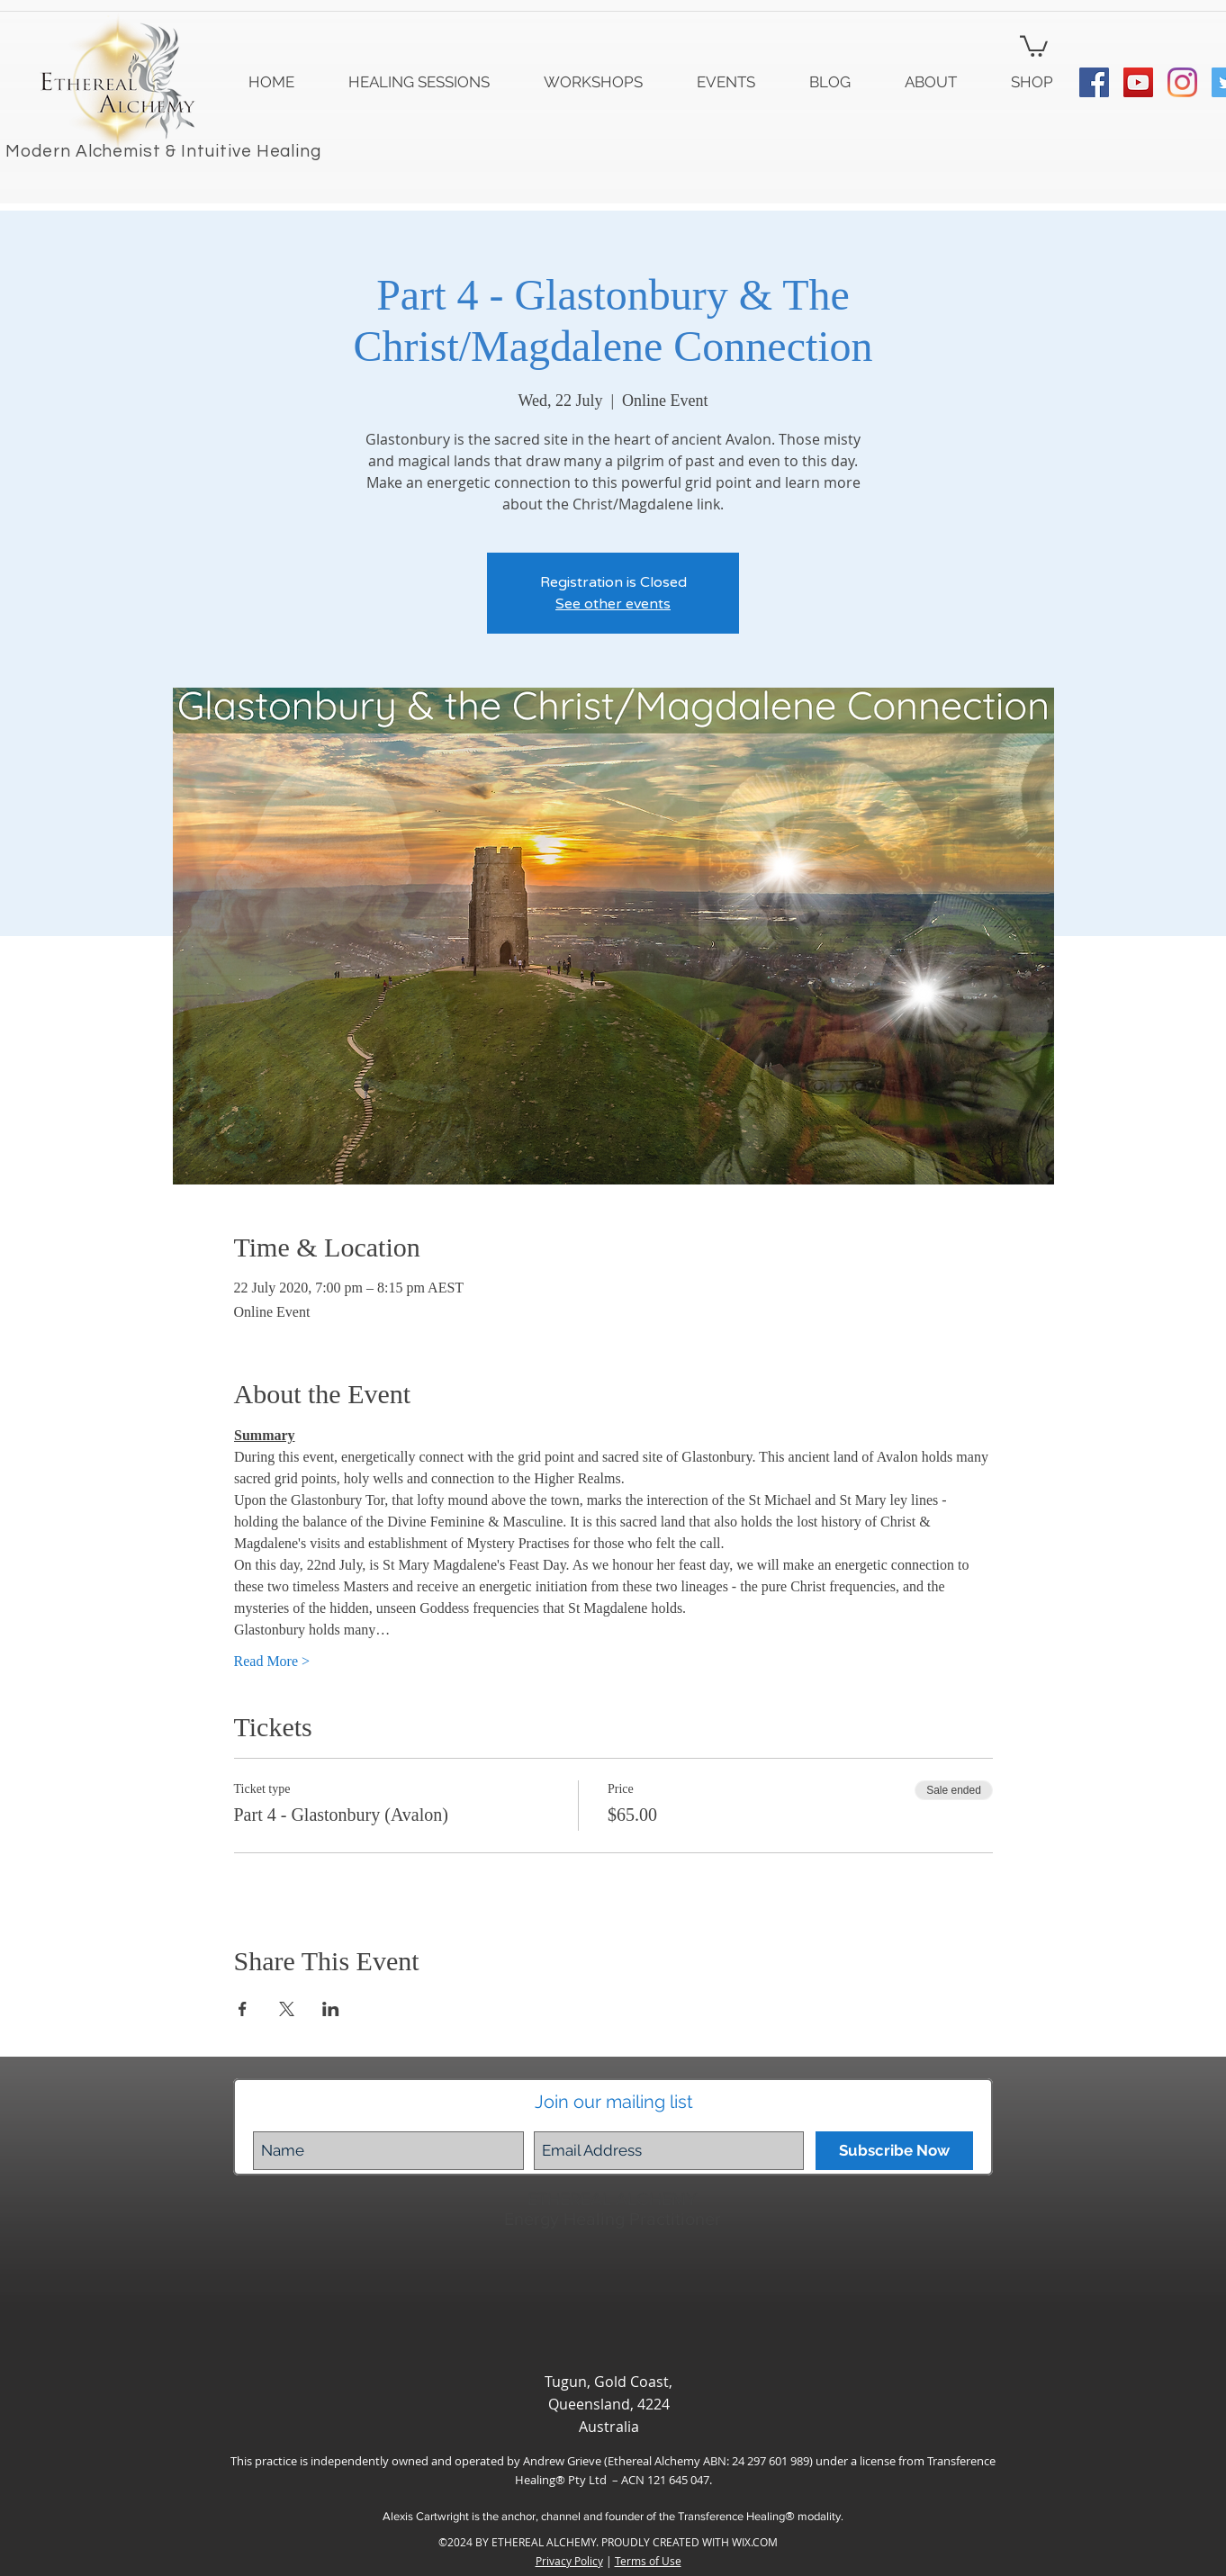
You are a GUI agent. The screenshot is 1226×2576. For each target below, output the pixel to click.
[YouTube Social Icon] (1138, 82)
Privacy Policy (569, 2560)
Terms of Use (648, 2560)
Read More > (272, 1661)
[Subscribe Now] (894, 2150)
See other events (613, 604)
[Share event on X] (286, 2009)
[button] (1034, 45)
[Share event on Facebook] (242, 2009)
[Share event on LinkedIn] (330, 2009)
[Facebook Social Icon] (1094, 82)
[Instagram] (1182, 82)
